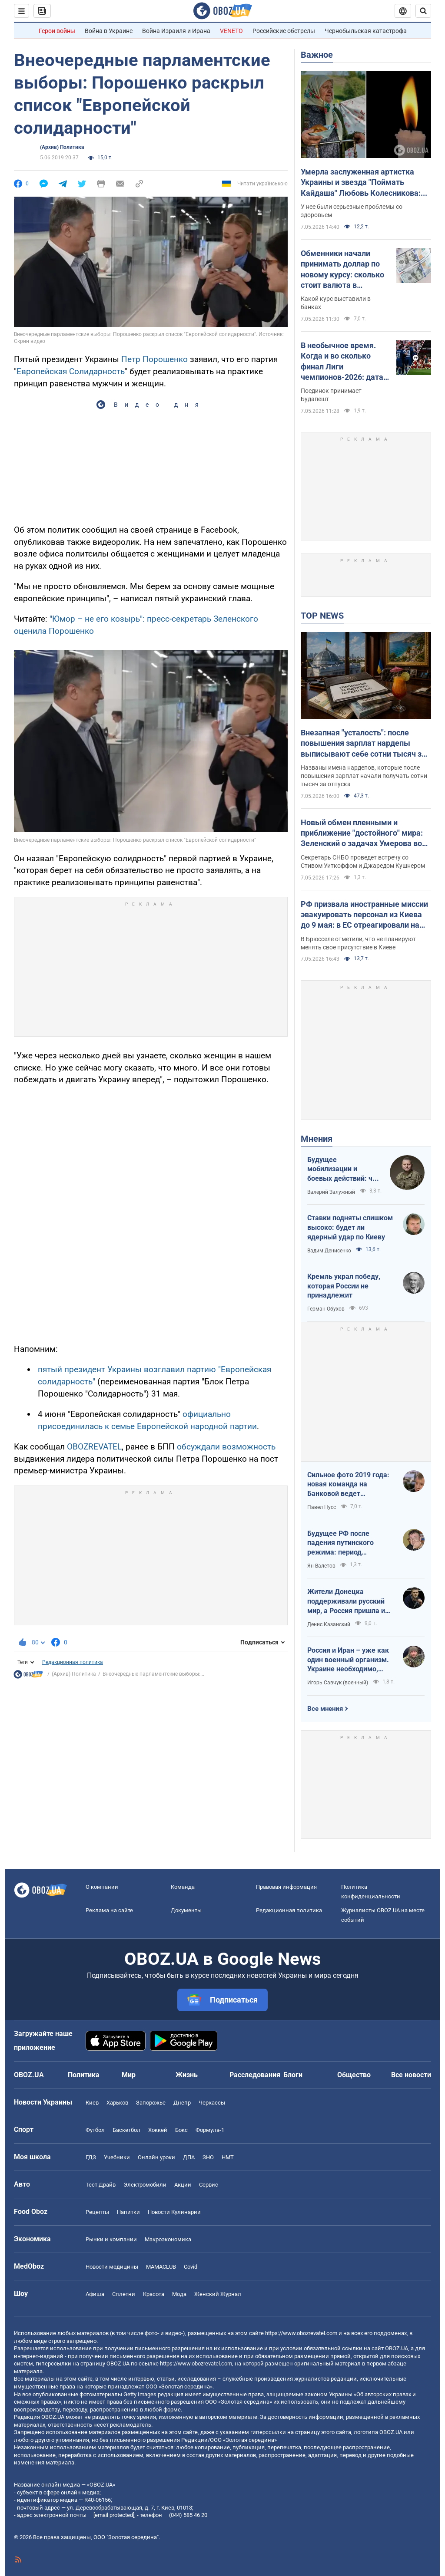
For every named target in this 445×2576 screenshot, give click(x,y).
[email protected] (113, 2515)
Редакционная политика (72, 1662)
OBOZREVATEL (94, 1447)
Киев (92, 2102)
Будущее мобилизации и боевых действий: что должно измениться (343, 1169)
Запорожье (151, 2102)
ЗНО (208, 2157)
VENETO (231, 30)
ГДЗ (91, 2157)
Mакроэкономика (168, 2239)
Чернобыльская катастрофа (366, 30)
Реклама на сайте (109, 1910)
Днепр (182, 2102)
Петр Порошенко (154, 359)
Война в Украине (109, 30)
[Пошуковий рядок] (423, 10)
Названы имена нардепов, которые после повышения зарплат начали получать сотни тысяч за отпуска (364, 775)
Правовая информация (286, 1887)
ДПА (189, 2157)
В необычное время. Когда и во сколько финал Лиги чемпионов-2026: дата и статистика (345, 361)
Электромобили (144, 2184)
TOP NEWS (322, 615)
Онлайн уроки (156, 2157)
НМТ (228, 2157)
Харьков (117, 2102)
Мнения (316, 1138)
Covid (190, 2266)
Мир (129, 2075)
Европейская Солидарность (71, 371)
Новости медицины (112, 2266)
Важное (317, 54)
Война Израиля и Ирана (176, 30)
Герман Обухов (326, 1309)
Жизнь (187, 2075)
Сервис (208, 2184)
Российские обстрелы (283, 30)
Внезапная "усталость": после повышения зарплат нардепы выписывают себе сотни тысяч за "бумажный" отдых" (363, 743)
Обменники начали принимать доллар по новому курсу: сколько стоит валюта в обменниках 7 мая (342, 269)
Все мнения (325, 1709)
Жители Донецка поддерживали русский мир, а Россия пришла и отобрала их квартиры (346, 1601)
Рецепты (97, 2212)
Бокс (181, 2130)
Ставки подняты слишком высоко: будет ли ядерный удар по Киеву (350, 1227)
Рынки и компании (111, 2239)
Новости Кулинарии (174, 2212)
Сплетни (123, 2294)
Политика (84, 2075)
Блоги (292, 2075)
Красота (153, 2294)
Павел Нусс (321, 1507)
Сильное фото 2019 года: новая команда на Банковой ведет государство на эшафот (348, 1485)
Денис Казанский (328, 1624)
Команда (183, 1887)
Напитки (128, 2212)
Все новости (411, 2075)
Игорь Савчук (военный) (337, 1683)
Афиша (95, 2294)
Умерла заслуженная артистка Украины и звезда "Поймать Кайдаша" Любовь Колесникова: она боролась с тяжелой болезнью (364, 182)
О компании (102, 1887)
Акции (182, 2184)
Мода (179, 2294)
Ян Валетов (321, 1566)
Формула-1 (210, 2130)
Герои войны (57, 30)
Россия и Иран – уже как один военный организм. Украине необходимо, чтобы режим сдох (348, 1660)
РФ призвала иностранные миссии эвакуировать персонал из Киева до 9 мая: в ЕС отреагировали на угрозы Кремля (364, 915)
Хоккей (157, 2130)
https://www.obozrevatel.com (301, 2333)
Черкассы (212, 2102)
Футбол (95, 2130)
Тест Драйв (101, 2184)
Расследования (254, 2075)
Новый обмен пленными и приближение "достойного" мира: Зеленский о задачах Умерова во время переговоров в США (362, 833)
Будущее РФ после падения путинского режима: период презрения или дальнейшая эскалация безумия (346, 1543)
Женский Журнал (217, 2294)
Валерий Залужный (331, 1192)
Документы (186, 1910)
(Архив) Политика (62, 147)
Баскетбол (126, 2130)
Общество (354, 2075)
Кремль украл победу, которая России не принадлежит (343, 1285)
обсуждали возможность (226, 1447)
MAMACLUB (161, 2266)
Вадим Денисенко (329, 1251)
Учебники (117, 2157)
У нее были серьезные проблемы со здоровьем (351, 210)
